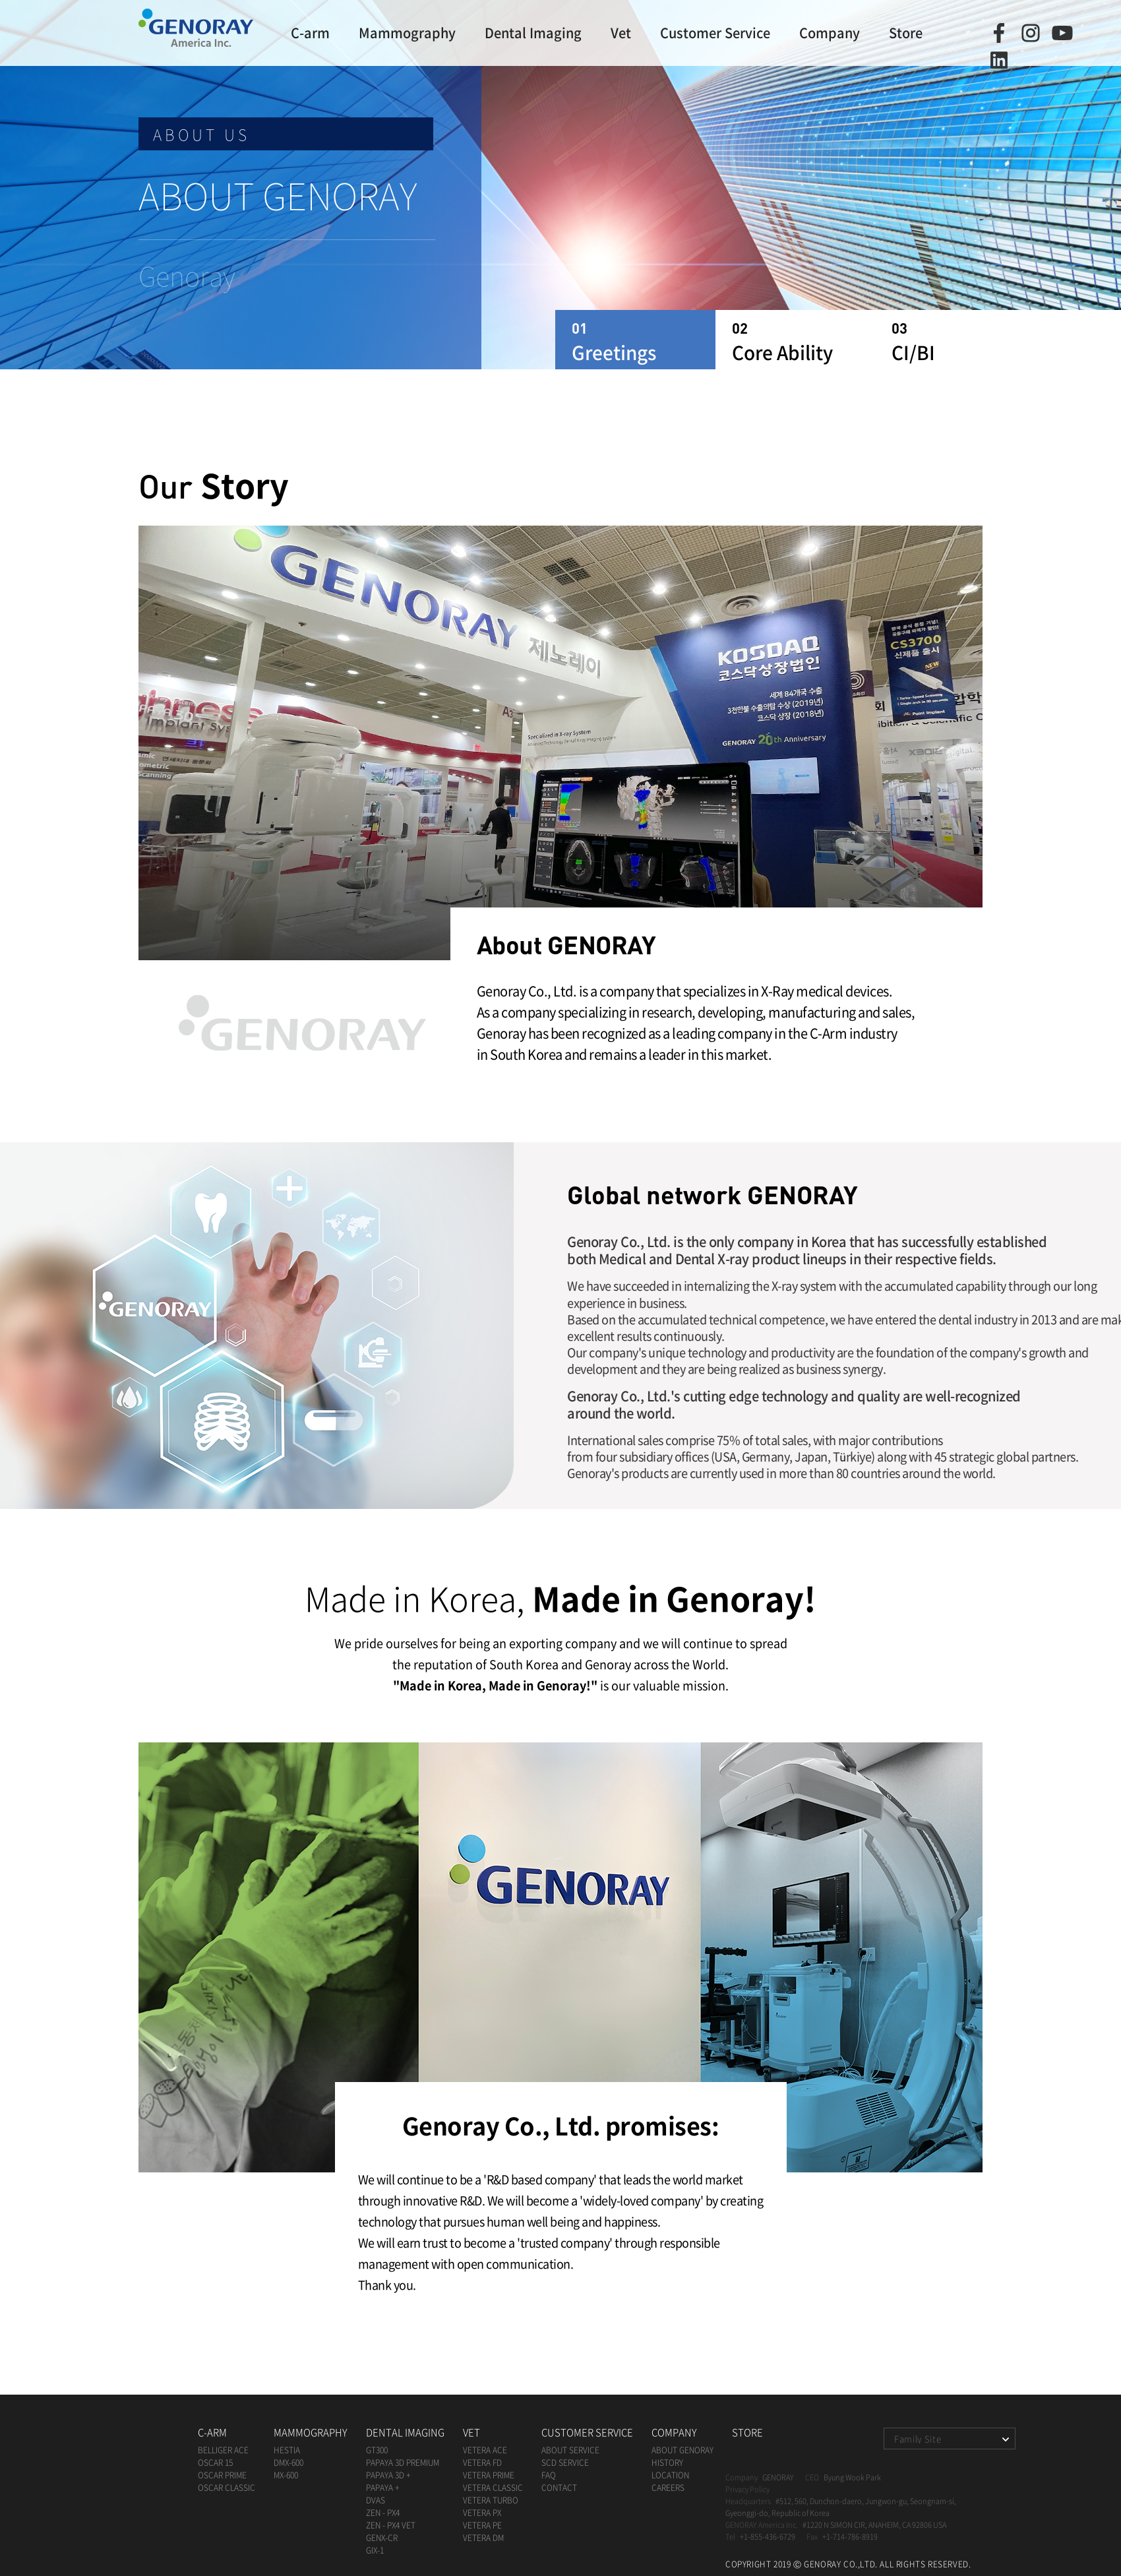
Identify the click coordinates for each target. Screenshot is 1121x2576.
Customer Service (715, 32)
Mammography (407, 32)
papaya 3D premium (402, 2463)
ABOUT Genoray (682, 2450)
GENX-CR (382, 2538)
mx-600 (286, 2475)
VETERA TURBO (490, 2500)
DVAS (375, 2500)
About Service (570, 2450)
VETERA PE (482, 2525)
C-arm (310, 32)
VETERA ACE (485, 2450)
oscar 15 (215, 2463)
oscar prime (222, 2475)
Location (670, 2475)
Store (906, 32)
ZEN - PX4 (383, 2513)
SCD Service (565, 2463)
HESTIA (287, 2450)
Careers (667, 2488)
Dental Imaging (533, 32)
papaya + (382, 2488)
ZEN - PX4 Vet (390, 2525)
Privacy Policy (747, 2489)
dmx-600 (288, 2463)
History (667, 2463)
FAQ (548, 2475)
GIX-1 (375, 2550)
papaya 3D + (388, 2475)
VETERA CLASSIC (493, 2488)
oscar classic (226, 2488)
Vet (621, 32)
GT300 (377, 2450)
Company (829, 32)
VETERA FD (482, 2463)
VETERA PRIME (488, 2475)
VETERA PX (482, 2513)
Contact (559, 2488)
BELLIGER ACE (223, 2450)
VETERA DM (483, 2538)
